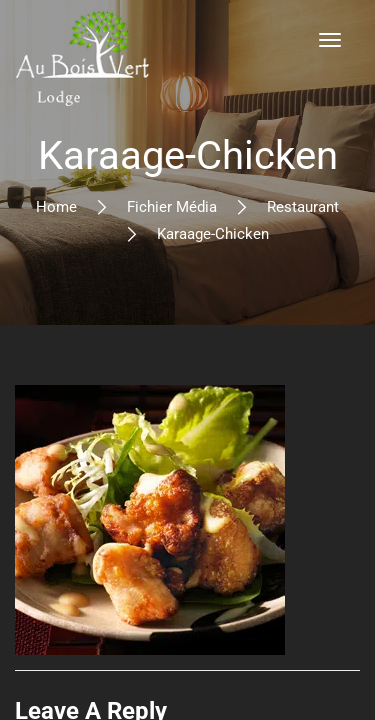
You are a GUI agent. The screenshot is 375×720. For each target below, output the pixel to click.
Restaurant (303, 207)
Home (56, 207)
